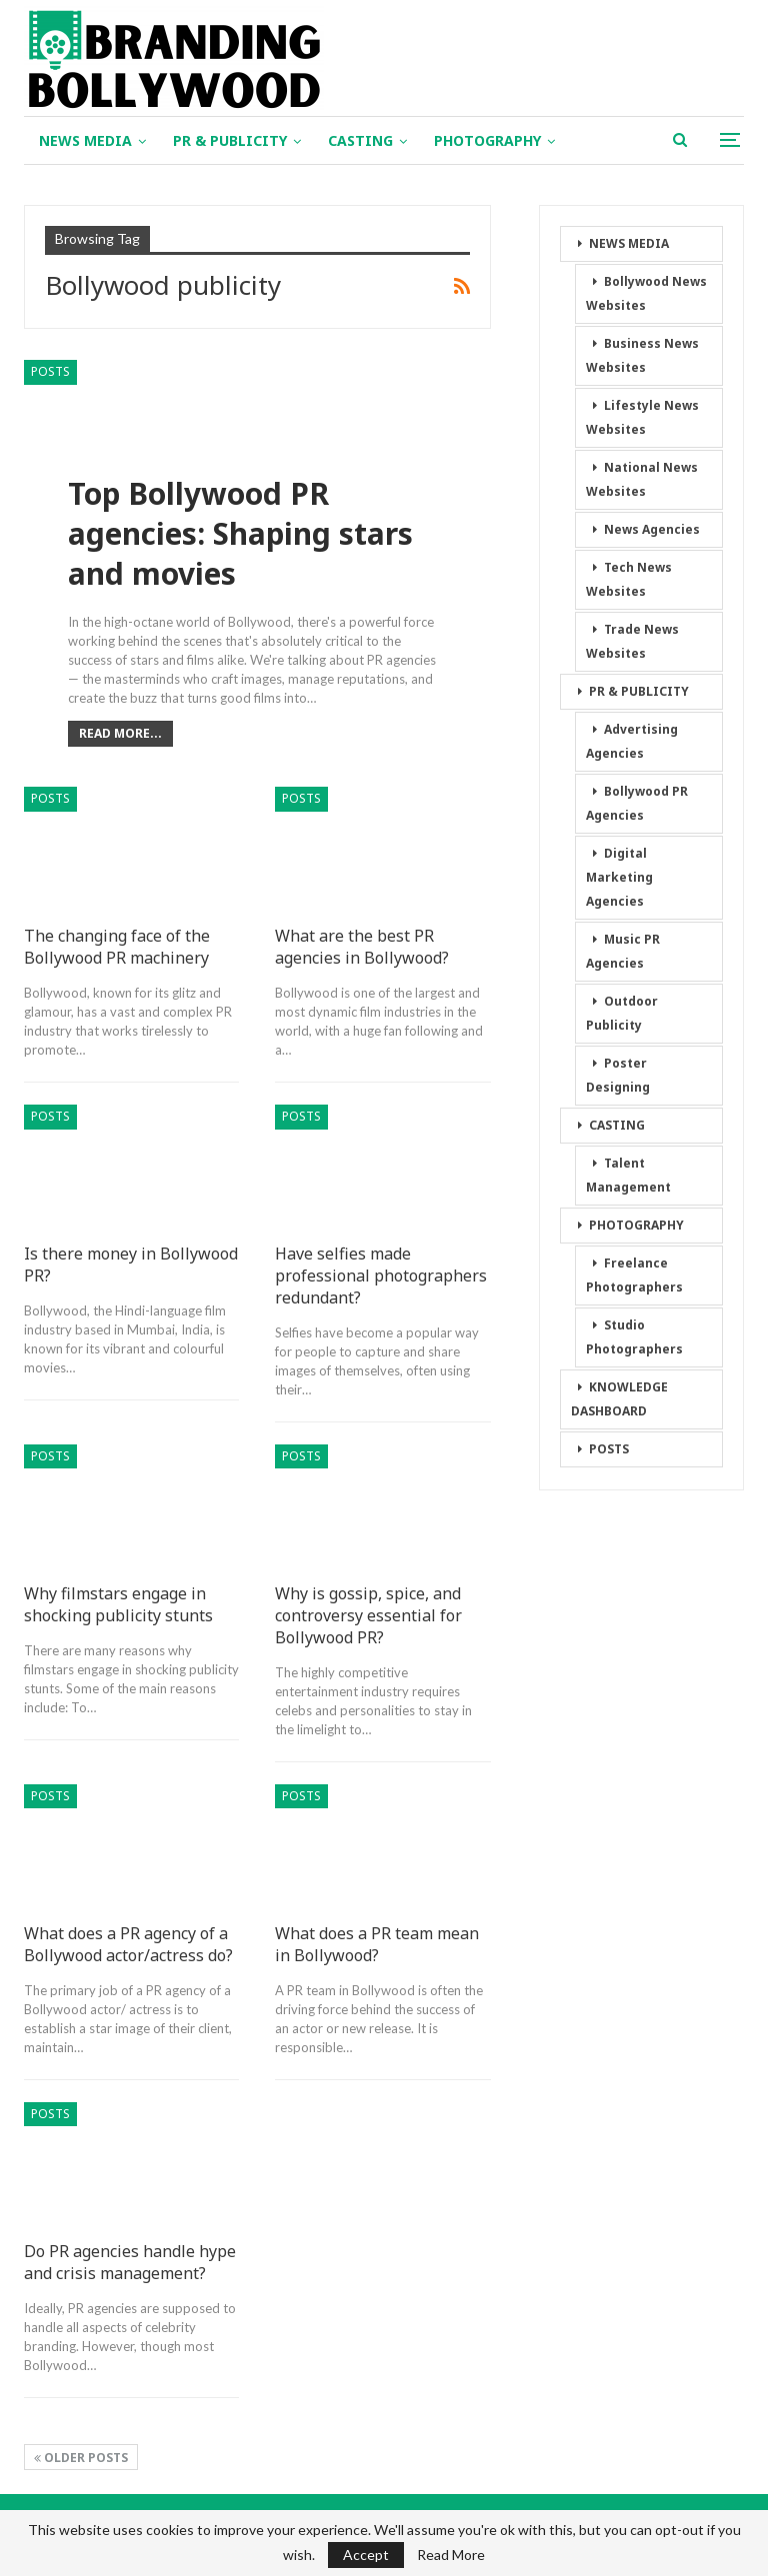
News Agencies (652, 529)
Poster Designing (618, 1075)
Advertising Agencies (632, 741)
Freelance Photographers (634, 1275)
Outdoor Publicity (622, 1013)
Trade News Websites (632, 641)
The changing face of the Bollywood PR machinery (117, 947)
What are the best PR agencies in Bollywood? (362, 947)
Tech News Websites (629, 579)
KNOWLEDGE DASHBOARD (619, 1398)
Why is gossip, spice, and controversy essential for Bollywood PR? (368, 1615)
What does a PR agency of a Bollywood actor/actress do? (128, 1944)
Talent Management (628, 1175)
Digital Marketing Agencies (619, 877)
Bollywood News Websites (646, 293)
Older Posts (81, 2457)
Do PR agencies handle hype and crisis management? (130, 2262)
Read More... (120, 733)
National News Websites (642, 479)
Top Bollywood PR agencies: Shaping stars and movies (241, 535)
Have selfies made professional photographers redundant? (381, 1275)
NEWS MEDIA (85, 140)
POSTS (50, 371)
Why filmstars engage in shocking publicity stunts (118, 1604)
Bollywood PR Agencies (637, 803)
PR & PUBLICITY (230, 140)
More (600, 140)
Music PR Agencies (623, 951)
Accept (366, 2554)
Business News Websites (642, 355)
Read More (451, 2555)
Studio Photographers (634, 1336)
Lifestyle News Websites (642, 417)
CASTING (360, 140)
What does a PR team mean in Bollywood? (377, 1944)
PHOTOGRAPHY (487, 140)
